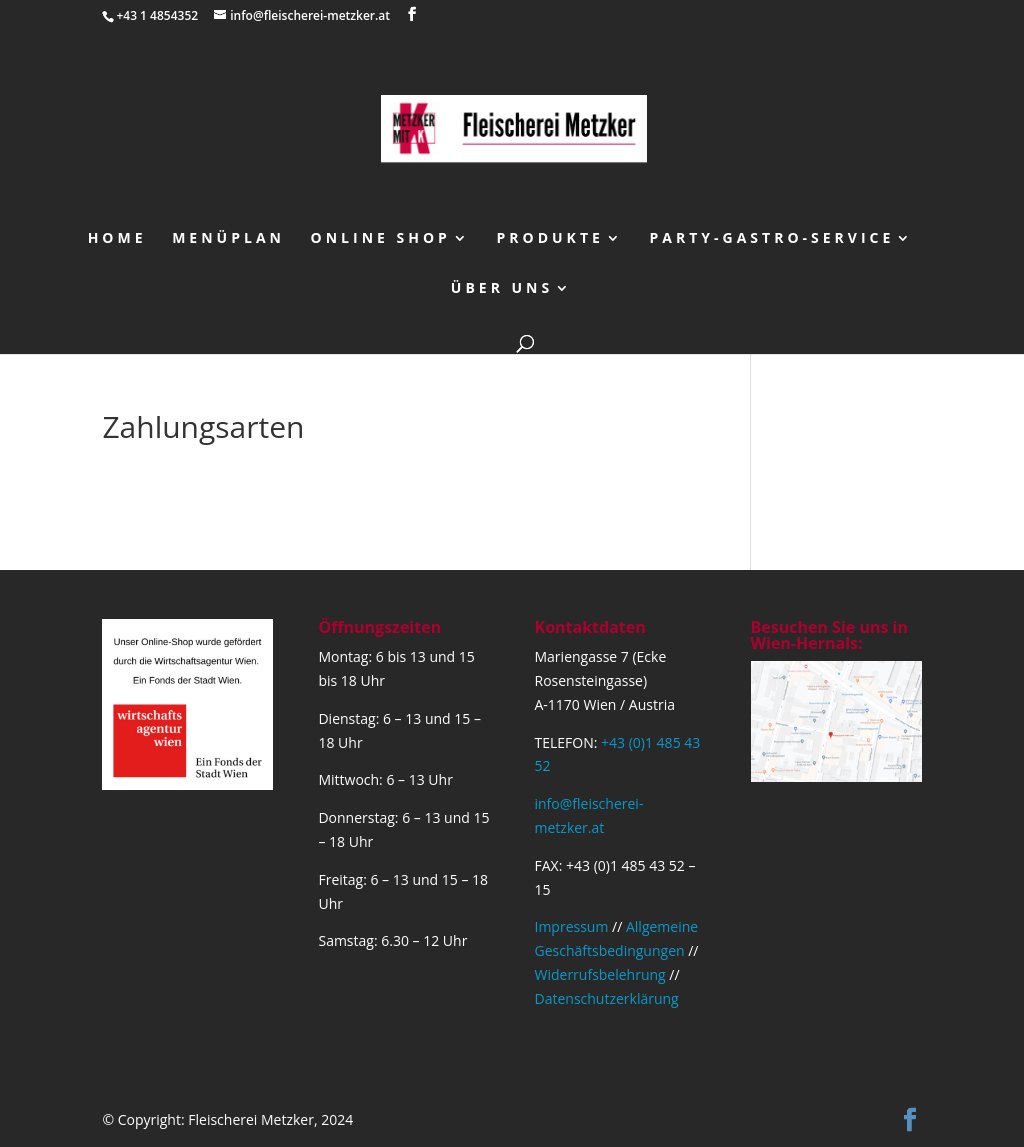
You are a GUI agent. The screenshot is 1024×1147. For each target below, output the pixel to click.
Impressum (572, 926)
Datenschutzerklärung (607, 998)
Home (117, 239)
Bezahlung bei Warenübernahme (223, 484)
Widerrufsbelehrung (600, 974)
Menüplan (228, 239)
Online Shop (381, 239)
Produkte (550, 239)
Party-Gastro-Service (772, 239)
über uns (502, 289)
